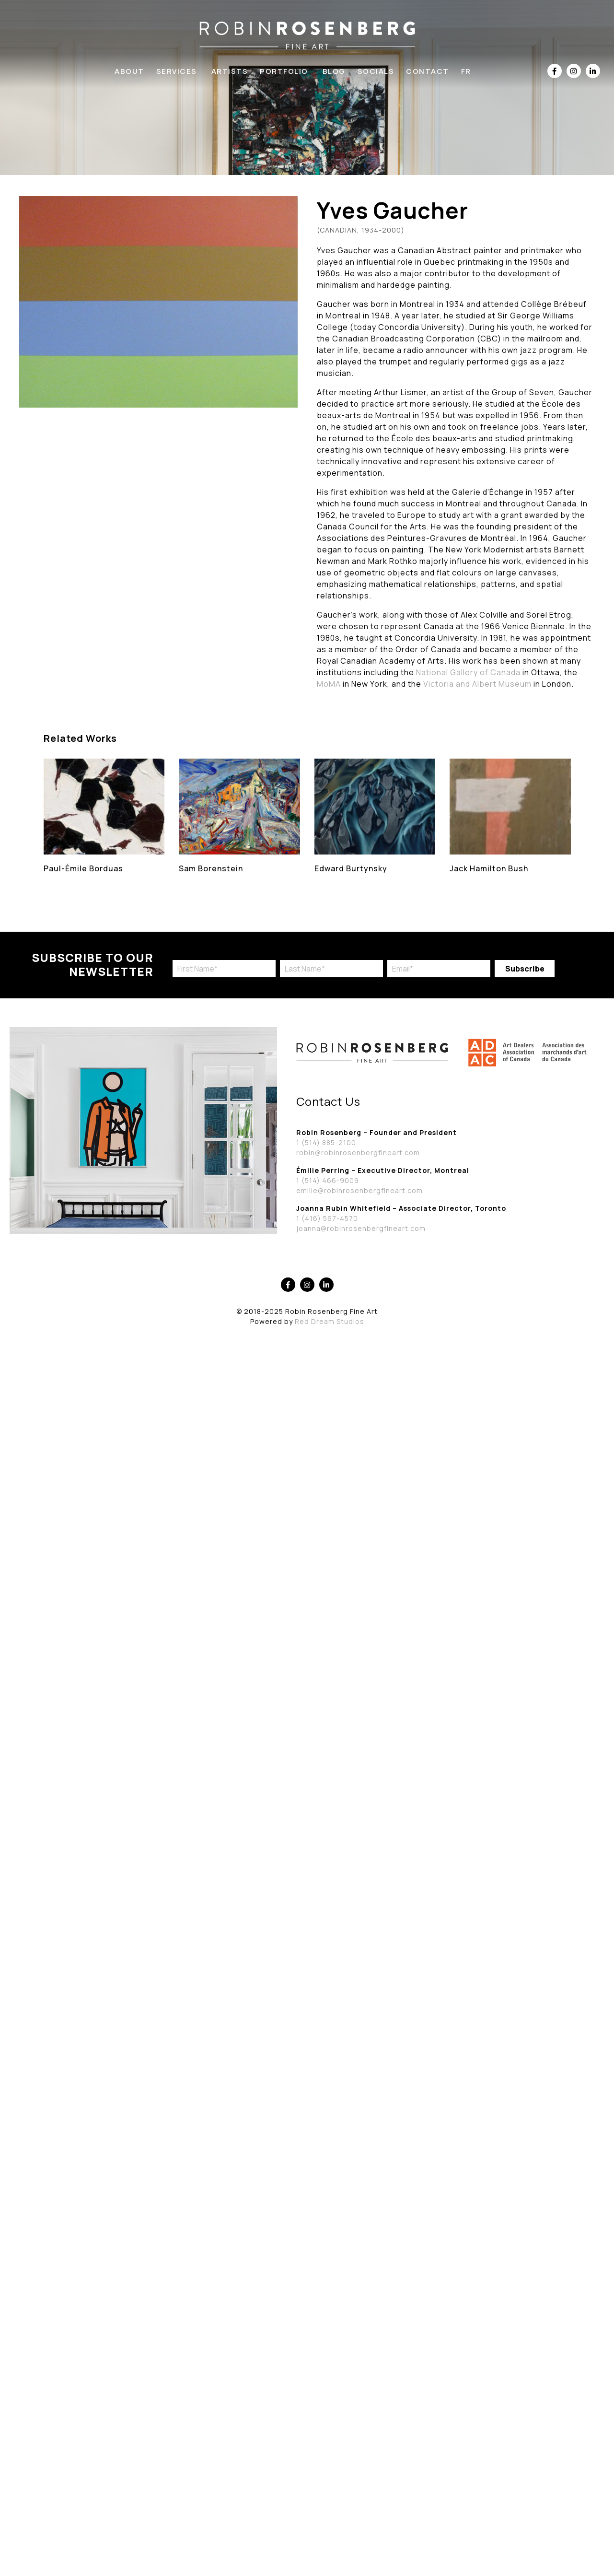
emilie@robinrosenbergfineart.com (359, 1190)
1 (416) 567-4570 (327, 1218)
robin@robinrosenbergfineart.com (358, 1152)
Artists (229, 71)
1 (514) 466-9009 (327, 1180)
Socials (376, 71)
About (129, 71)
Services (176, 71)
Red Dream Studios (329, 1321)
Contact (427, 71)
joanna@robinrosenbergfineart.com (361, 1228)
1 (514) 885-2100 (326, 1142)
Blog (334, 71)
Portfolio (284, 71)
